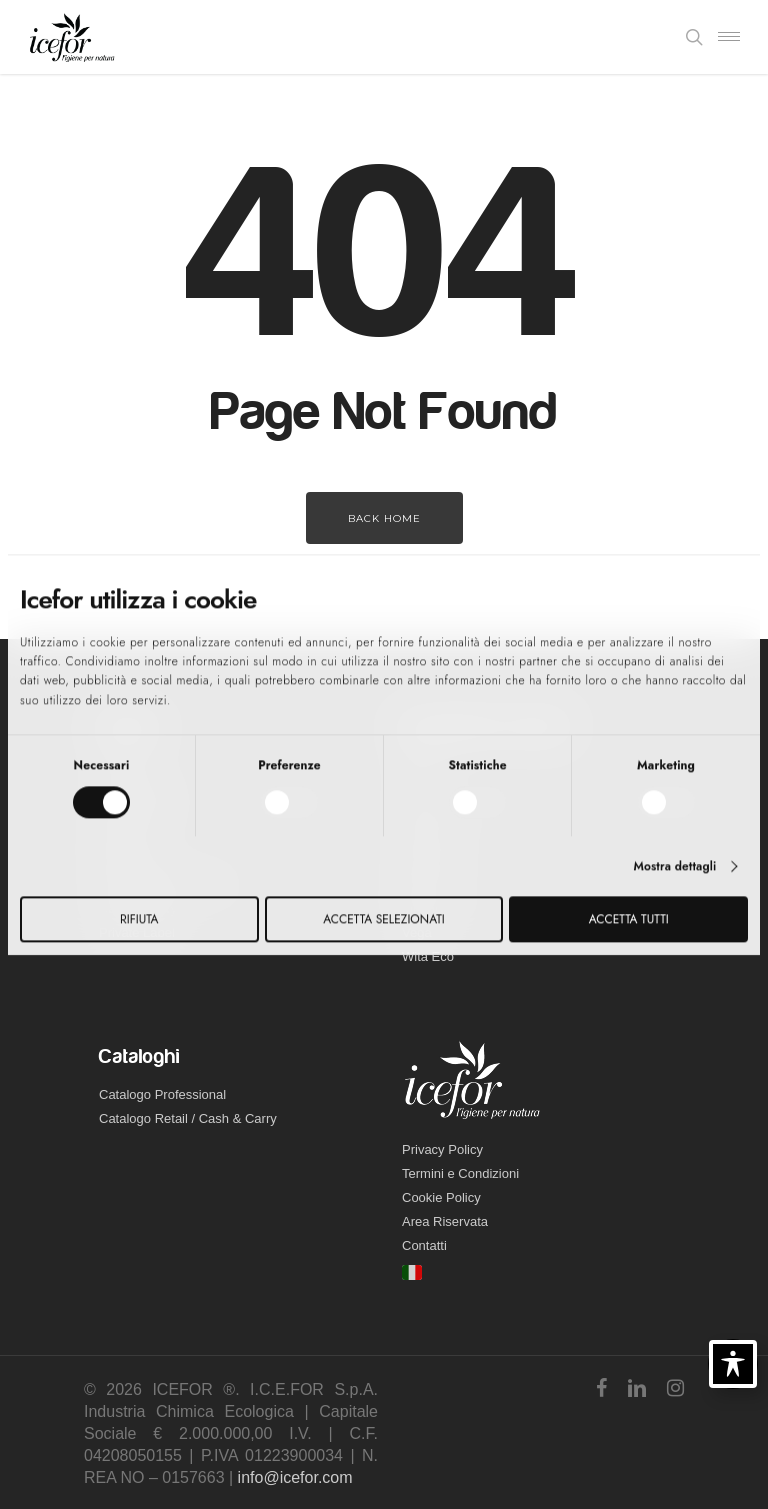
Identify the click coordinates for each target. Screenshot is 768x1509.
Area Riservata (445, 1221)
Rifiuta (139, 919)
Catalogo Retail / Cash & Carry (188, 1118)
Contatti (424, 1245)
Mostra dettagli (674, 866)
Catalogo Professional (162, 1094)
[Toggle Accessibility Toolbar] (733, 1364)
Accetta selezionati (383, 919)
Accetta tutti (629, 919)
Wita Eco (428, 956)
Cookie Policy (441, 1197)
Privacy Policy (442, 1149)
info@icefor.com (295, 1477)
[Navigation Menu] (729, 37)
